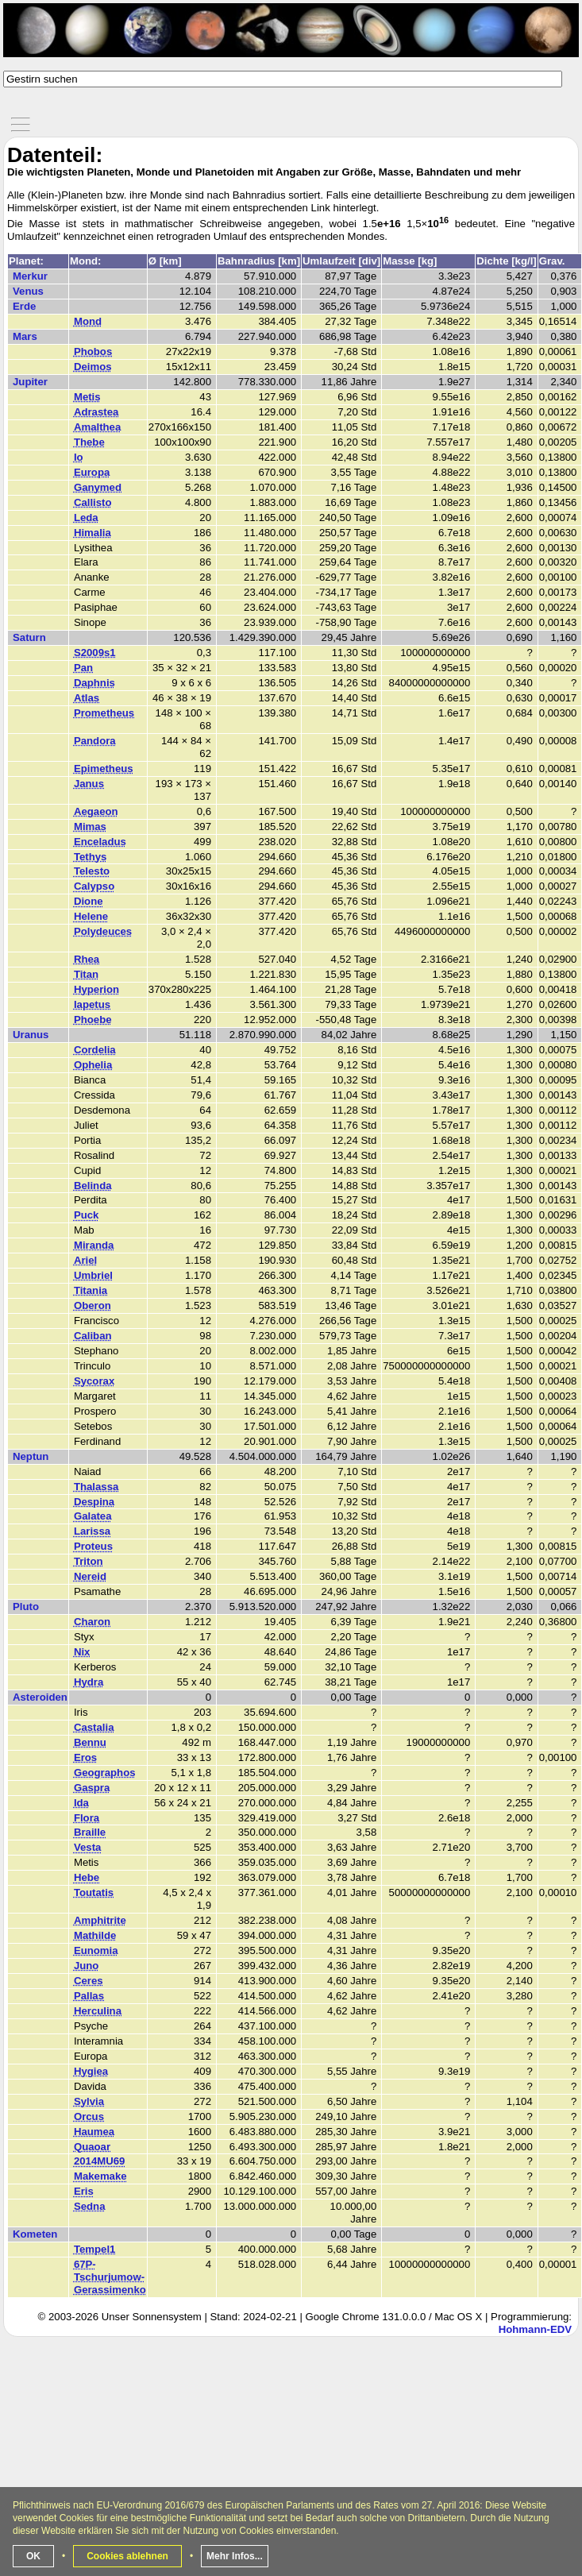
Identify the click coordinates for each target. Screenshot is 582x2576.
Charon (92, 1622)
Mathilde (95, 1935)
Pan (83, 668)
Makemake (100, 2176)
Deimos (93, 367)
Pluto (26, 1606)
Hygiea (91, 2071)
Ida (81, 1803)
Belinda (93, 1185)
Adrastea (96, 412)
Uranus (30, 1035)
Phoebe (93, 1019)
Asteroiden (40, 1697)
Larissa (92, 1531)
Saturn (29, 637)
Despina (94, 1502)
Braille (90, 1832)
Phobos (93, 351)
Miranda (94, 1245)
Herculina (97, 2011)
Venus (28, 291)
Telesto (92, 871)
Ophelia (93, 1065)
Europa (92, 472)
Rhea (86, 959)
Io (78, 457)
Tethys (90, 857)
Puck (86, 1215)
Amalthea (97, 427)
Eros (85, 1757)
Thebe (89, 442)
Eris (84, 2191)
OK (33, 2556)
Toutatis (94, 1892)
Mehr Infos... (234, 2556)
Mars (25, 336)
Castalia (94, 1727)
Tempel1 (95, 2249)
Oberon (92, 1305)
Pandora (95, 741)
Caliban (93, 1336)
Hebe (86, 1877)
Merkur (30, 276)
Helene (91, 916)
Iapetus (92, 1004)
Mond (88, 321)
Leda (86, 517)
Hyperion (96, 989)
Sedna (90, 2206)
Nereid (90, 1576)
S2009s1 (95, 652)
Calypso (94, 886)
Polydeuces (103, 931)
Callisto (93, 502)
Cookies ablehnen (127, 2556)
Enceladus (100, 842)
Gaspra (92, 1788)
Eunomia (96, 1950)
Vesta (87, 1847)
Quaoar (92, 2147)
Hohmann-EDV (535, 2329)
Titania (90, 1290)
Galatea (93, 1516)
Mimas (90, 826)
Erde (24, 306)
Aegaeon (96, 811)
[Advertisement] (293, 2461)
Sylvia (89, 2101)
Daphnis (94, 683)
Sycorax (94, 1381)
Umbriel (93, 1275)
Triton (88, 1561)
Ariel (85, 1260)
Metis (87, 397)
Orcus (89, 2116)
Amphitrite (100, 1920)
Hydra (88, 1682)
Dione (88, 901)
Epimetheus (103, 768)
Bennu (90, 1742)
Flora (86, 1818)
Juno (86, 1966)
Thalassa (96, 1487)
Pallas (89, 1996)
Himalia (92, 533)
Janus (89, 784)
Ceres (88, 1981)
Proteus (93, 1546)
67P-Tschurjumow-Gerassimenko (110, 2277)
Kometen (35, 2234)
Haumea (94, 2132)
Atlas (86, 698)
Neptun (30, 1456)
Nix (82, 1652)
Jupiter (30, 382)
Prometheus (104, 713)
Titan (86, 974)
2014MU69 (99, 2161)
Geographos (105, 1772)
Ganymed (97, 487)
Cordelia (95, 1050)
